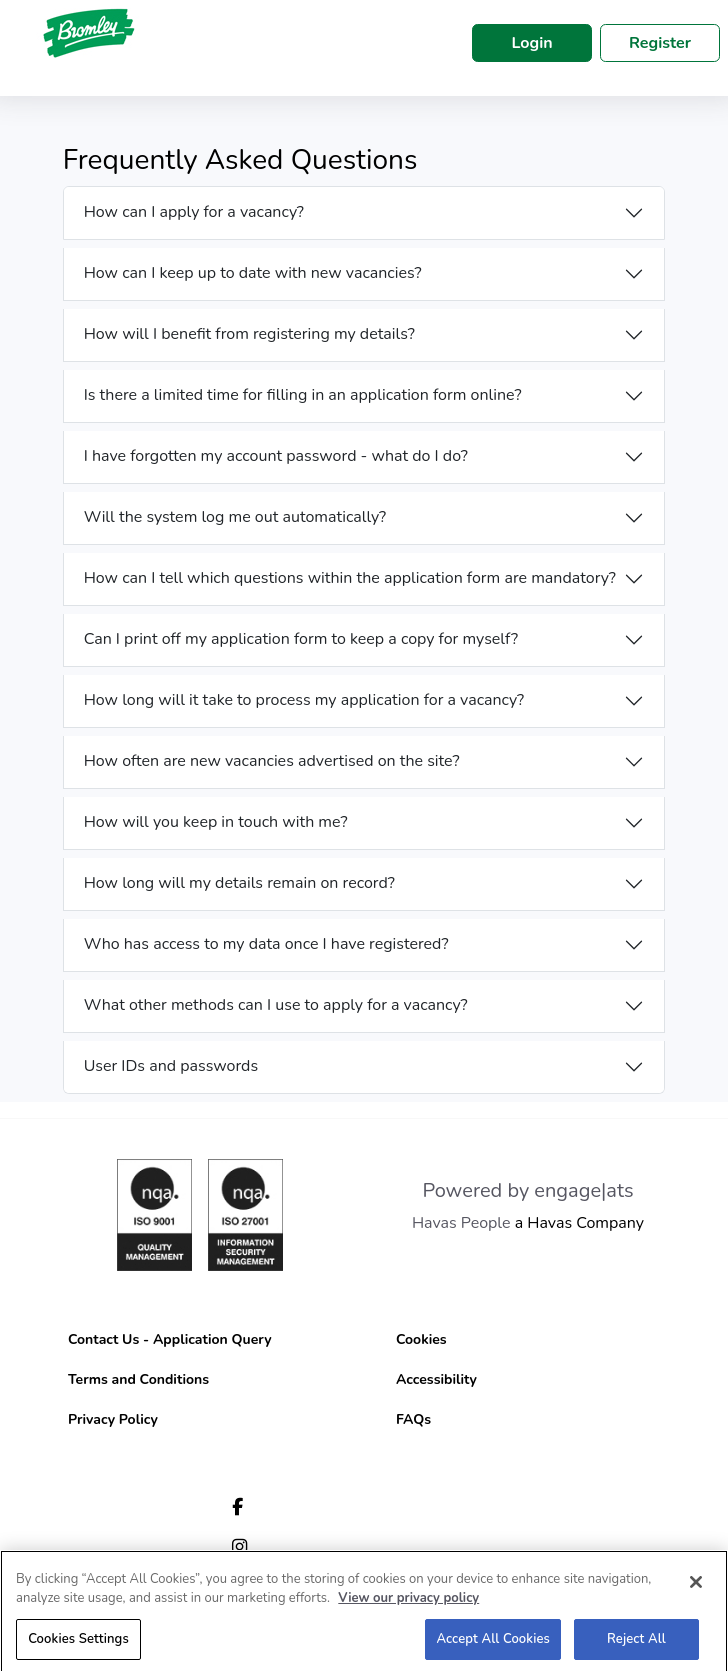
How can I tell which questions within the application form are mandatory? (350, 578)
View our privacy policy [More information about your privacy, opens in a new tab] (408, 1603)
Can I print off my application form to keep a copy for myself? (301, 639)
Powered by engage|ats (527, 1190)
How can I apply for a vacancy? (194, 212)
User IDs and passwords (171, 1066)
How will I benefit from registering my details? (249, 334)
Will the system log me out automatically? (235, 517)
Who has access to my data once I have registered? (266, 944)
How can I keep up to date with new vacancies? (253, 273)
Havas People (461, 1223)
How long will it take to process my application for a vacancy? (304, 700)
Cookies (421, 1339)
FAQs (413, 1419)
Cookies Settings (78, 1644)
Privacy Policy (113, 1419)
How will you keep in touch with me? (216, 822)
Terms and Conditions (138, 1379)
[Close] (696, 1587)
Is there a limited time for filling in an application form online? (303, 395)
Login (531, 43)
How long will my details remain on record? (239, 883)
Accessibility (436, 1379)
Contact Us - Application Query (170, 1339)
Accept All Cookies (493, 1644)
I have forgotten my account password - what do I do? (276, 456)
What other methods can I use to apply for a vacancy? (276, 1005)
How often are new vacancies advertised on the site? (272, 761)
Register (660, 43)
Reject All (636, 1644)
